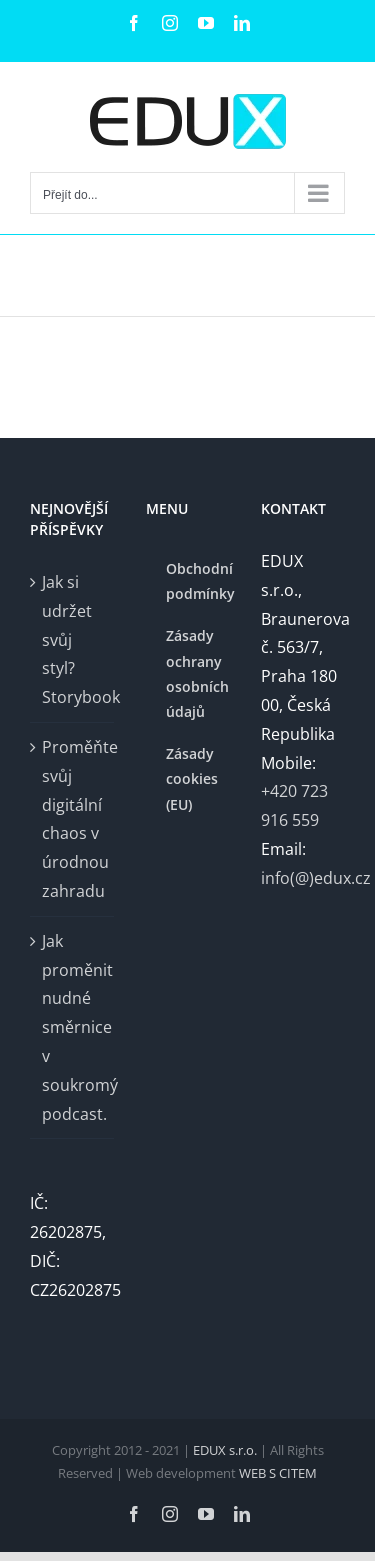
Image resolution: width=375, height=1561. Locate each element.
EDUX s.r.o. (226, 1450)
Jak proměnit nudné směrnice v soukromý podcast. (73, 1027)
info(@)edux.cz (316, 878)
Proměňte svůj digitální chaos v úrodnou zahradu (73, 819)
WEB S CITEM (278, 1473)
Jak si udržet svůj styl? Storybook (73, 639)
